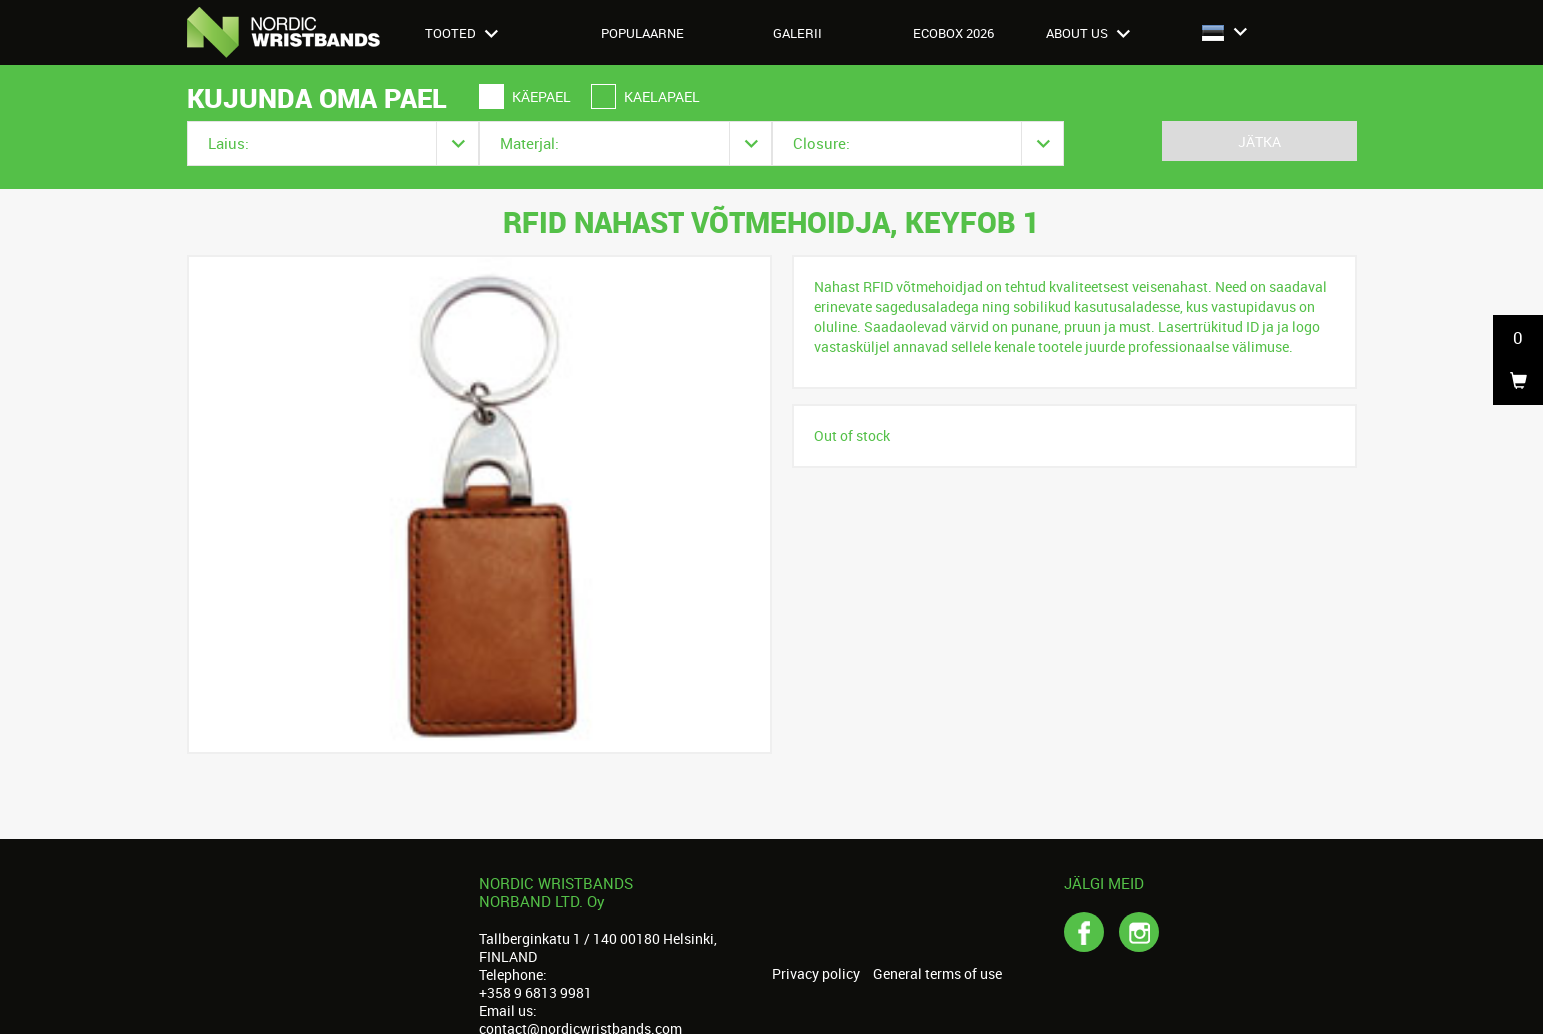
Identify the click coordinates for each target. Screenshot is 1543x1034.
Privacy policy (816, 974)
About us (1088, 33)
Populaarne (642, 33)
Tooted (461, 33)
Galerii (797, 33)
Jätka (1259, 141)
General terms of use (937, 974)
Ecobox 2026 (953, 33)
